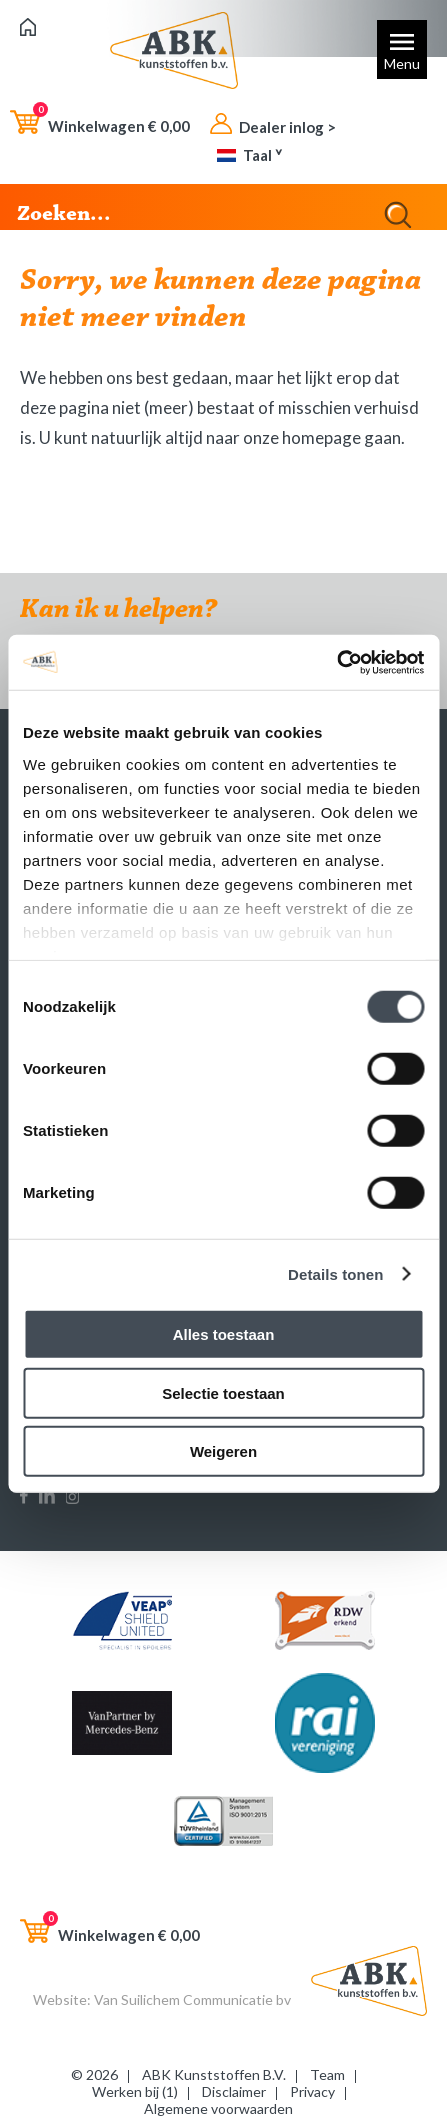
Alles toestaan (224, 1334)
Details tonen (335, 1273)
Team (327, 2074)
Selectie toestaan (223, 1392)
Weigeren (223, 1451)
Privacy (312, 2091)
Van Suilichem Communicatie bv (192, 1999)
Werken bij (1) (135, 2091)
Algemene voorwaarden (218, 2108)
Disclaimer (234, 2091)
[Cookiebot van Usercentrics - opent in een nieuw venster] (336, 662)
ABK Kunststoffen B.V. (214, 2074)
